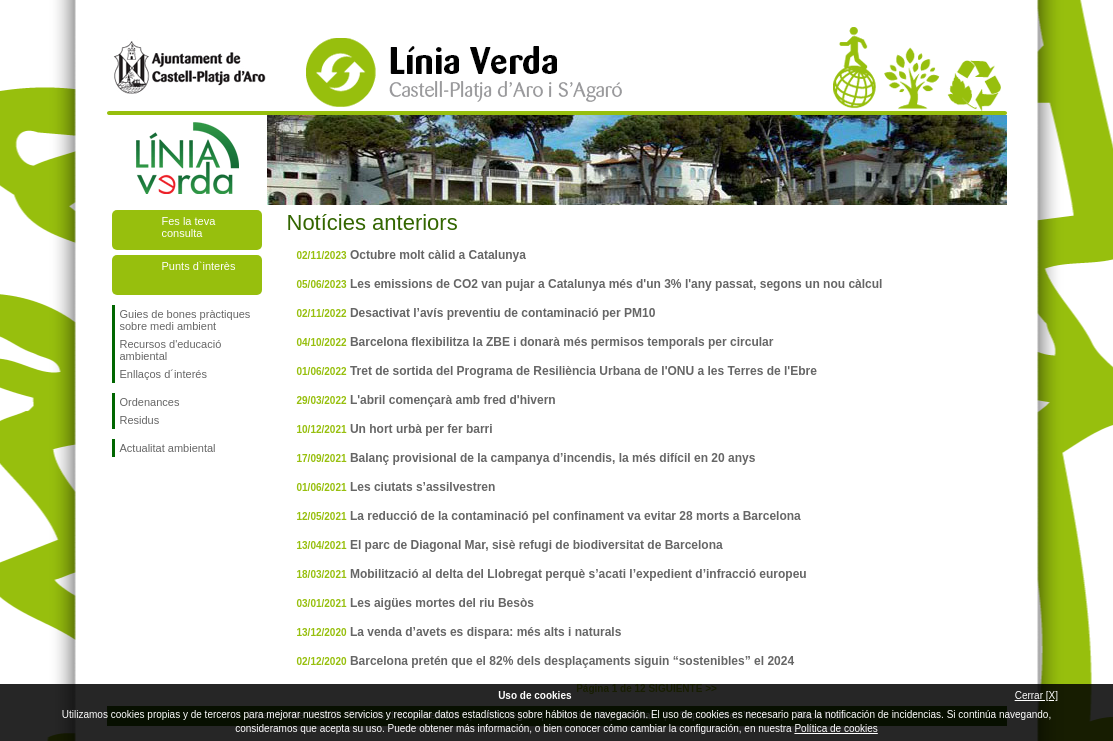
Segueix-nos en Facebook (124, 489)
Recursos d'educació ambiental (171, 350)
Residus (140, 420)
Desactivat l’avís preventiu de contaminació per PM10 (502, 313)
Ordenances (150, 402)
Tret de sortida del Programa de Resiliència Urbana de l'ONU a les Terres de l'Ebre (583, 371)
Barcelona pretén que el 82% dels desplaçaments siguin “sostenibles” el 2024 (572, 661)
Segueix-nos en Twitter (156, 489)
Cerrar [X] (1036, 695)
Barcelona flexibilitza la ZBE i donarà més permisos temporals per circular (562, 342)
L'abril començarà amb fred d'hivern (453, 400)
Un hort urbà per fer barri (421, 429)
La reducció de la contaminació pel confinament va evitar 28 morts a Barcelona (575, 516)
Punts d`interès (199, 266)
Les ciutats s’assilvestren (422, 487)
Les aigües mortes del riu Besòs (442, 603)
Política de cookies (835, 728)
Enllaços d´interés (163, 374)
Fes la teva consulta (189, 227)
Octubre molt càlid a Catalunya (438, 255)
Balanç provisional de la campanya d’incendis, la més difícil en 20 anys (553, 458)
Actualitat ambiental (168, 448)
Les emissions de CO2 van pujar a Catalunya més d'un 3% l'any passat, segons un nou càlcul (616, 284)
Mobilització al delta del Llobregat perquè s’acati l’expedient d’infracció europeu (578, 574)
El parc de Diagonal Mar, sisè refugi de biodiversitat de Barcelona (536, 545)
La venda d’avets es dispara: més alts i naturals (485, 632)
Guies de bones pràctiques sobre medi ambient (185, 320)
